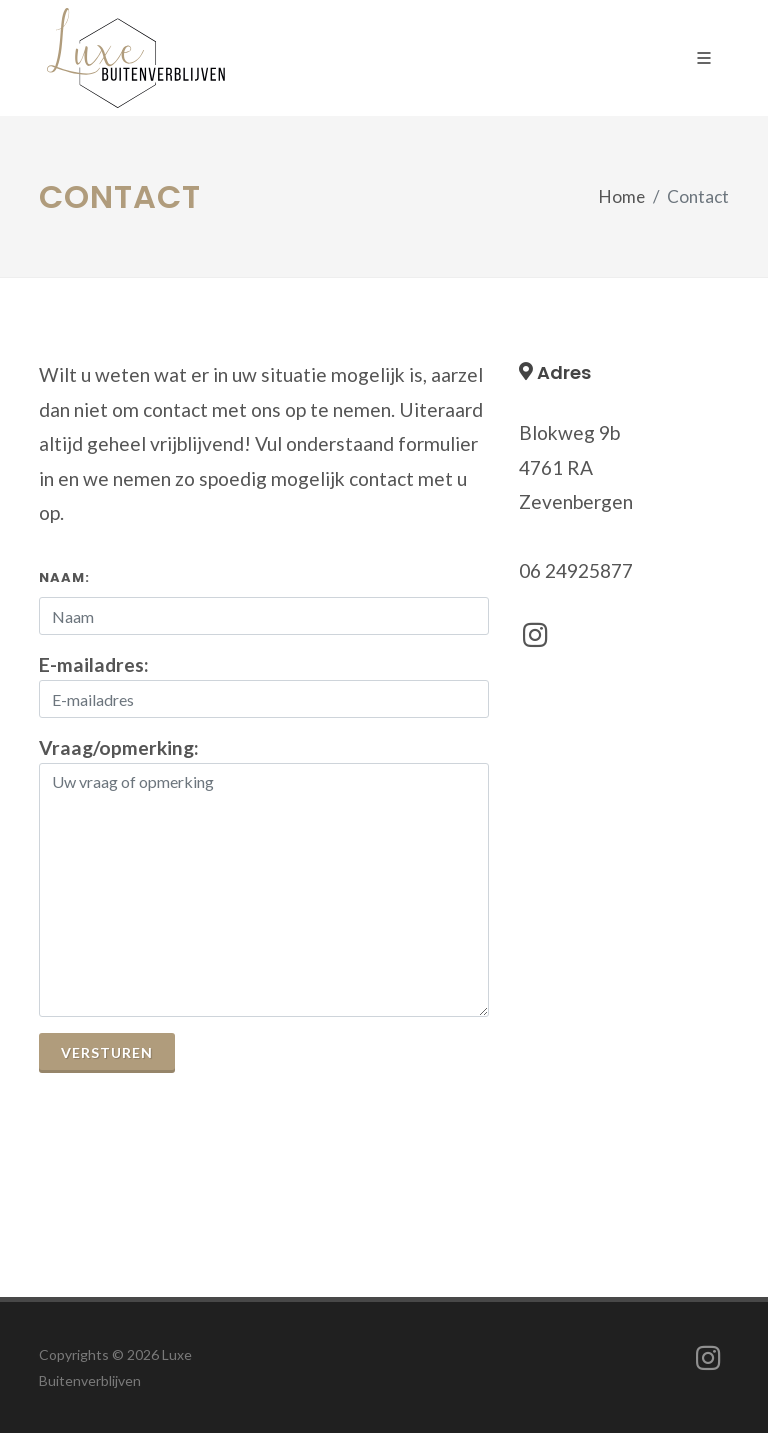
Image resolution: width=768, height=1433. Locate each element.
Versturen (107, 1052)
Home (622, 196)
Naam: (64, 577)
